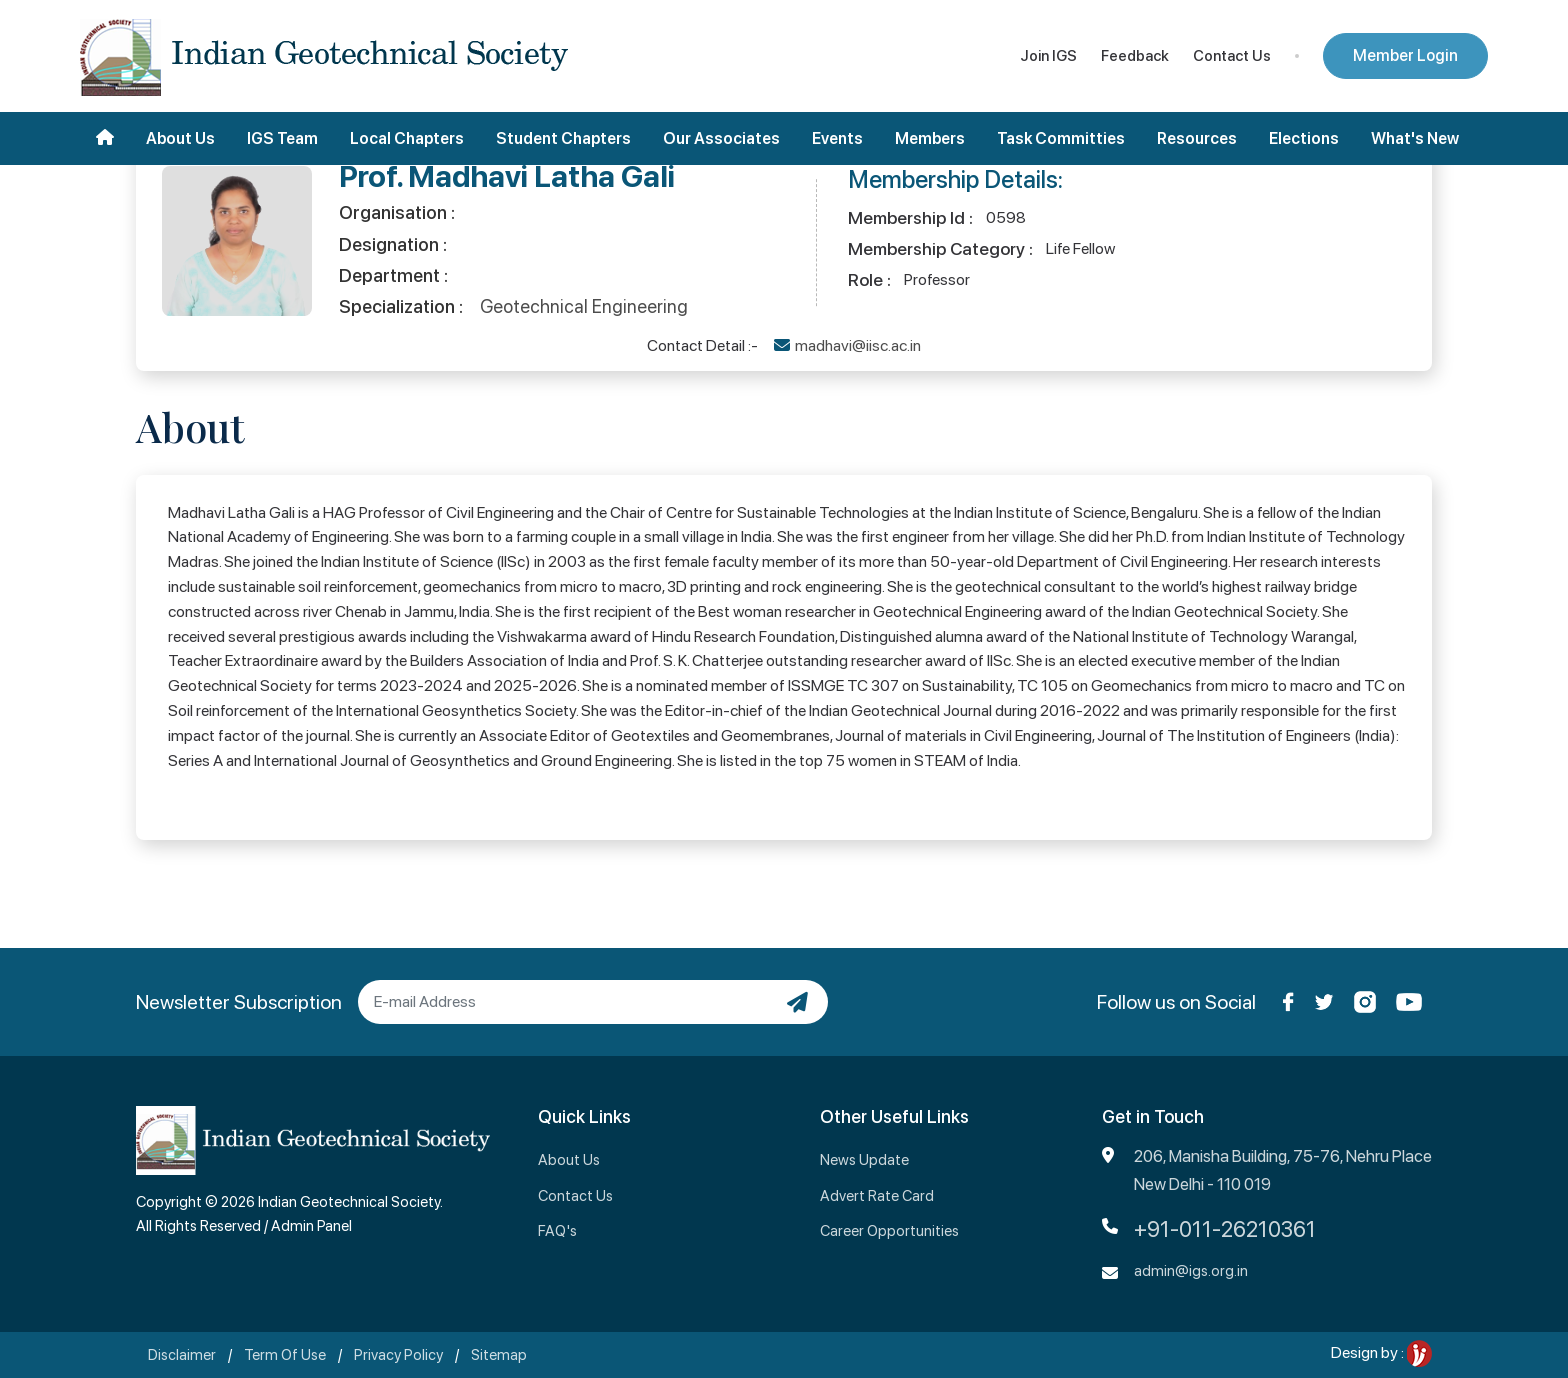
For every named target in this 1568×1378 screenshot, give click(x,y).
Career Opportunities (889, 1231)
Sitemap (499, 1355)
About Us (180, 138)
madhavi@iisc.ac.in (858, 345)
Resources (1197, 138)
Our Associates (721, 138)
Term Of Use (285, 1355)
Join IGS (1048, 56)
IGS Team (282, 138)
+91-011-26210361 (1225, 1229)
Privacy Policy (398, 1355)
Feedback (1135, 56)
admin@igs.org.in (1191, 1271)
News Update (864, 1160)
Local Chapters (407, 138)
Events (837, 138)
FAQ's (557, 1231)
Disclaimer (182, 1355)
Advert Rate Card (877, 1196)
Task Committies (1061, 138)
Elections (1304, 138)
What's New (1415, 138)
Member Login (1405, 55)
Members (930, 138)
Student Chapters (563, 138)
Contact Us (1232, 56)
